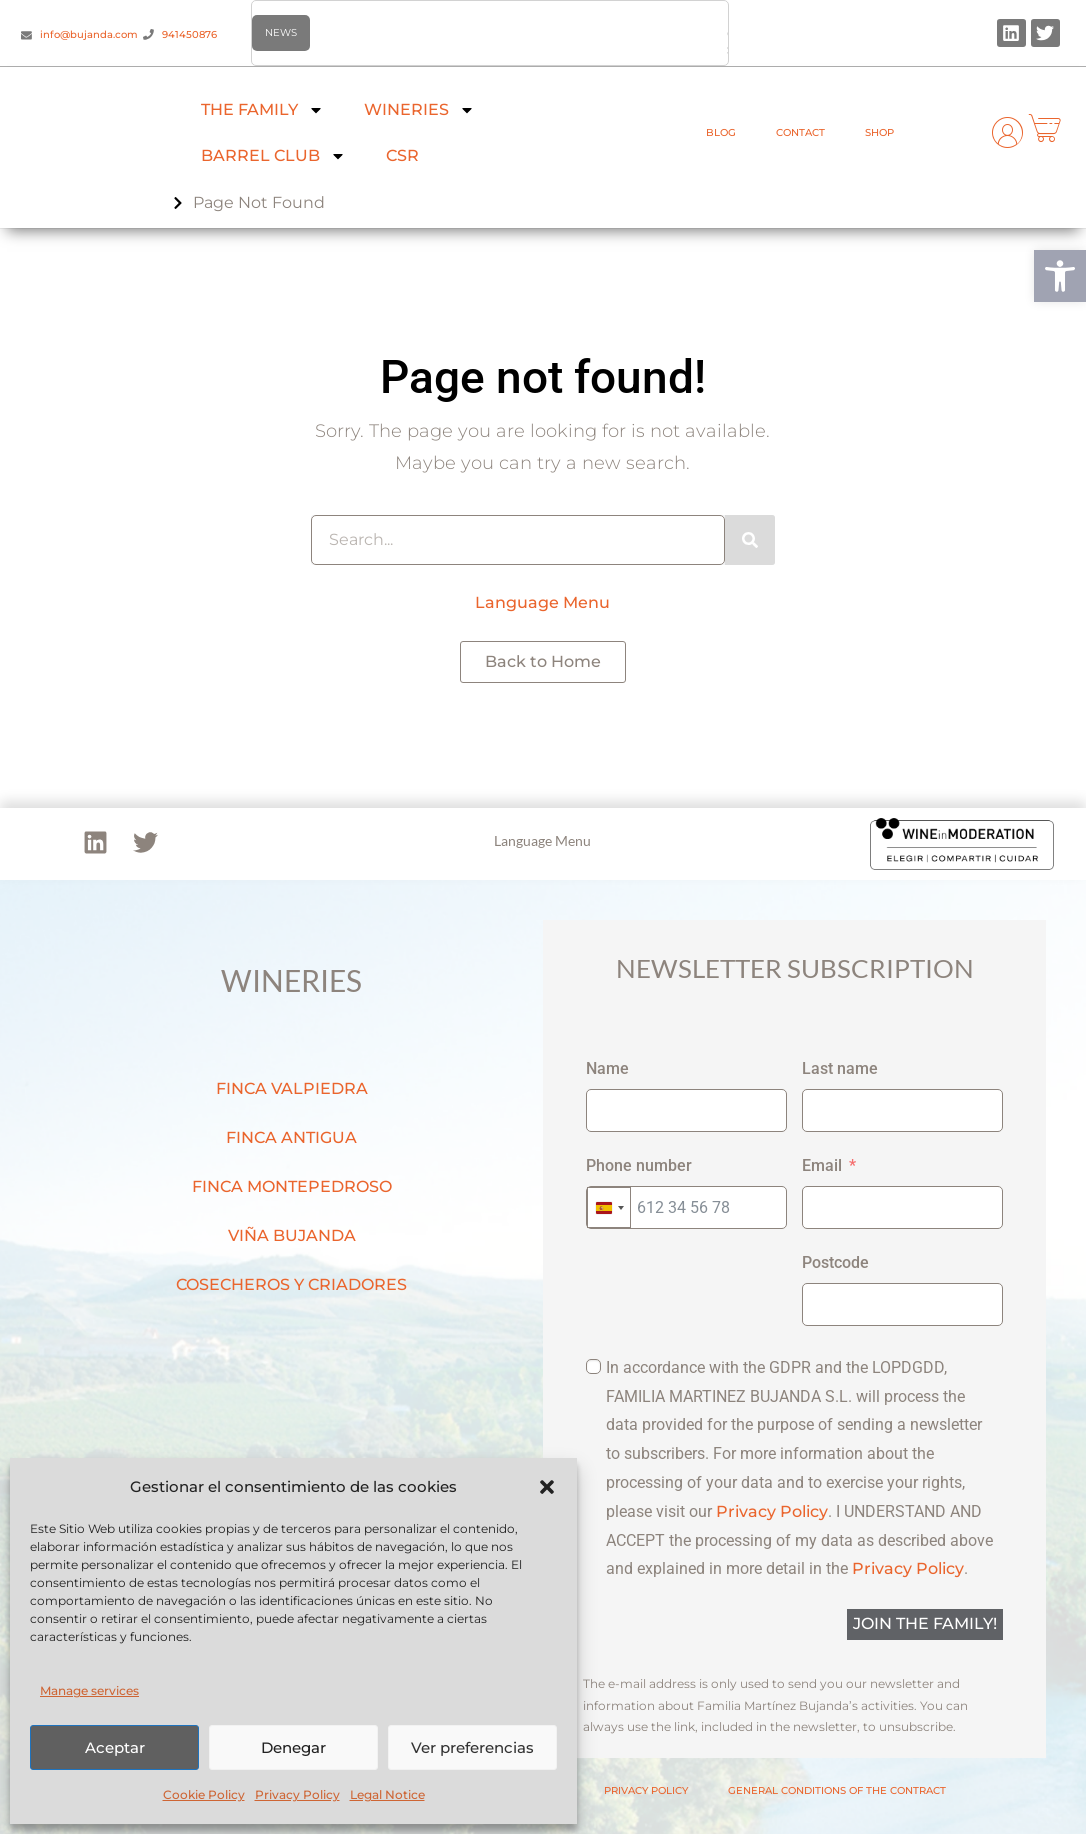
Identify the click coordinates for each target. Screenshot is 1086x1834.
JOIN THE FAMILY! (925, 1623)
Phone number (639, 1165)
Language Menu (542, 602)
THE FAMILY (262, 110)
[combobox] (609, 1207)
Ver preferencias (472, 1747)
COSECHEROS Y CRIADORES (291, 1284)
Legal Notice (387, 1794)
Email (822, 1165)
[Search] (750, 540)
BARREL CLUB (273, 156)
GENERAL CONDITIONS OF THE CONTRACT (837, 1790)
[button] (1060, 276)
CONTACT (800, 132)
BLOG (721, 132)
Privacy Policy (297, 1794)
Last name (840, 1068)
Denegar (293, 1747)
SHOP (879, 132)
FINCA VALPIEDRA (292, 1088)
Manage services (89, 1690)
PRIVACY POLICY (646, 1790)
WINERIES (419, 110)
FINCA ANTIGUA (291, 1137)
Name (607, 1068)
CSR (402, 155)
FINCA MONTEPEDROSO (292, 1186)
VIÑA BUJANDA (292, 1235)
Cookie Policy (204, 1794)
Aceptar (115, 1747)
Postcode (835, 1262)
